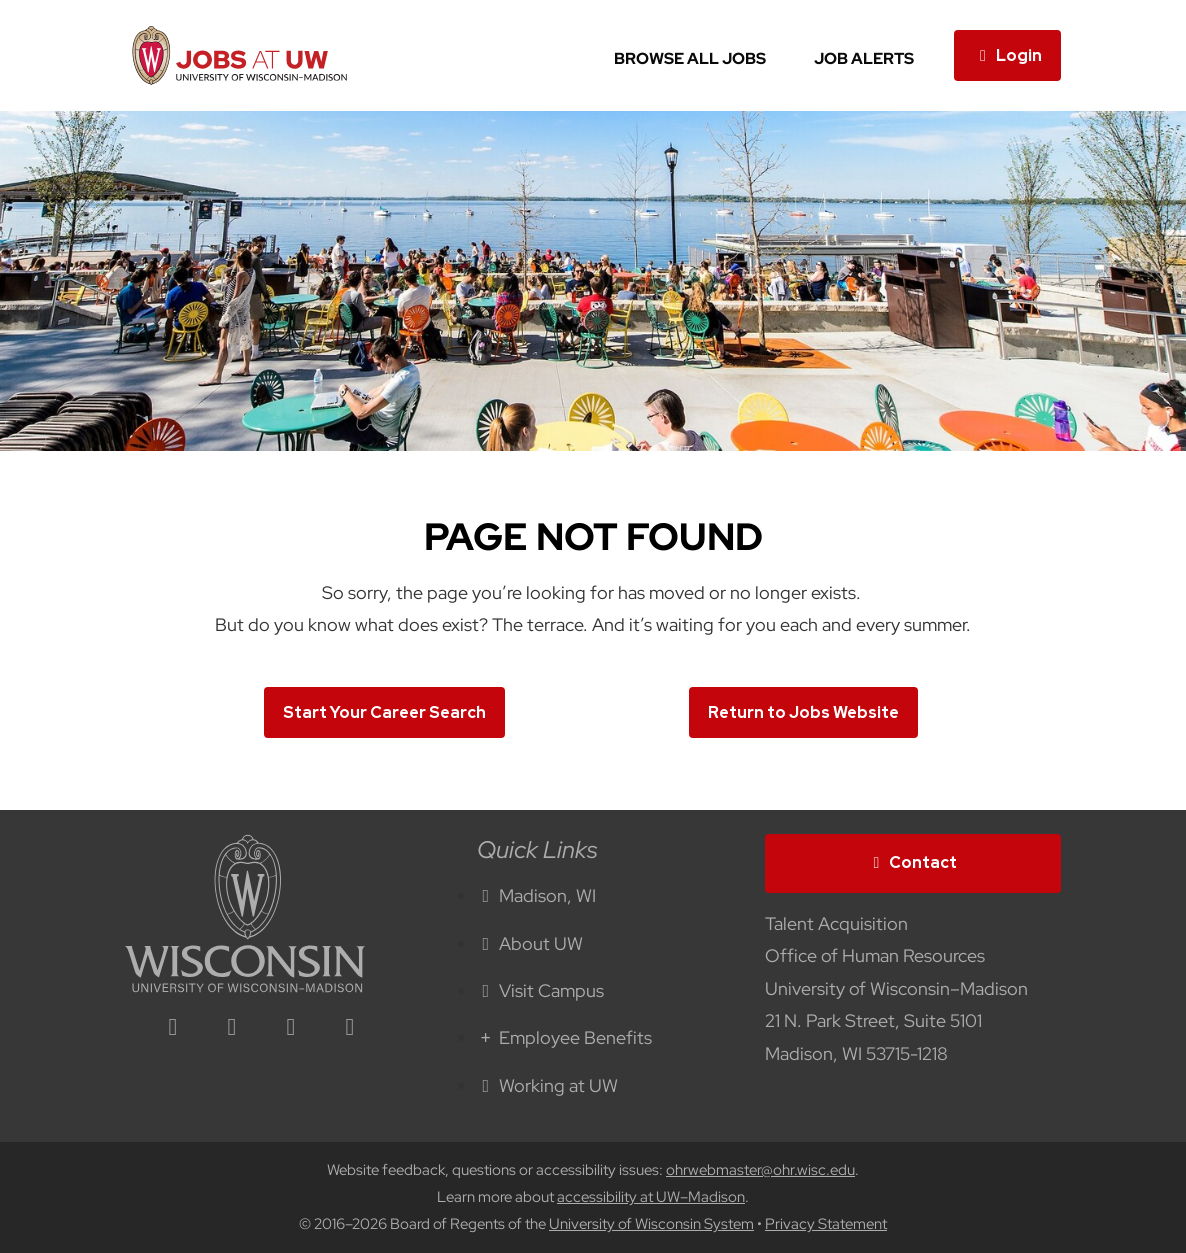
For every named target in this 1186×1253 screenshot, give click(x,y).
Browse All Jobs (690, 58)
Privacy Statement (826, 1224)
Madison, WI (537, 895)
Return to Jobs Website (803, 712)
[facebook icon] (232, 1028)
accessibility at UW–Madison (651, 1197)
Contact (913, 862)
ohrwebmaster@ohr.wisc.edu (760, 1170)
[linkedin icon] (173, 1028)
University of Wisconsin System (651, 1224)
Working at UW (548, 1085)
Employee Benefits (565, 1037)
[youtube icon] (350, 1028)
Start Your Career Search (384, 712)
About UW (530, 943)
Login (1007, 55)
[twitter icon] (291, 1028)
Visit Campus (541, 990)
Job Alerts (864, 58)
